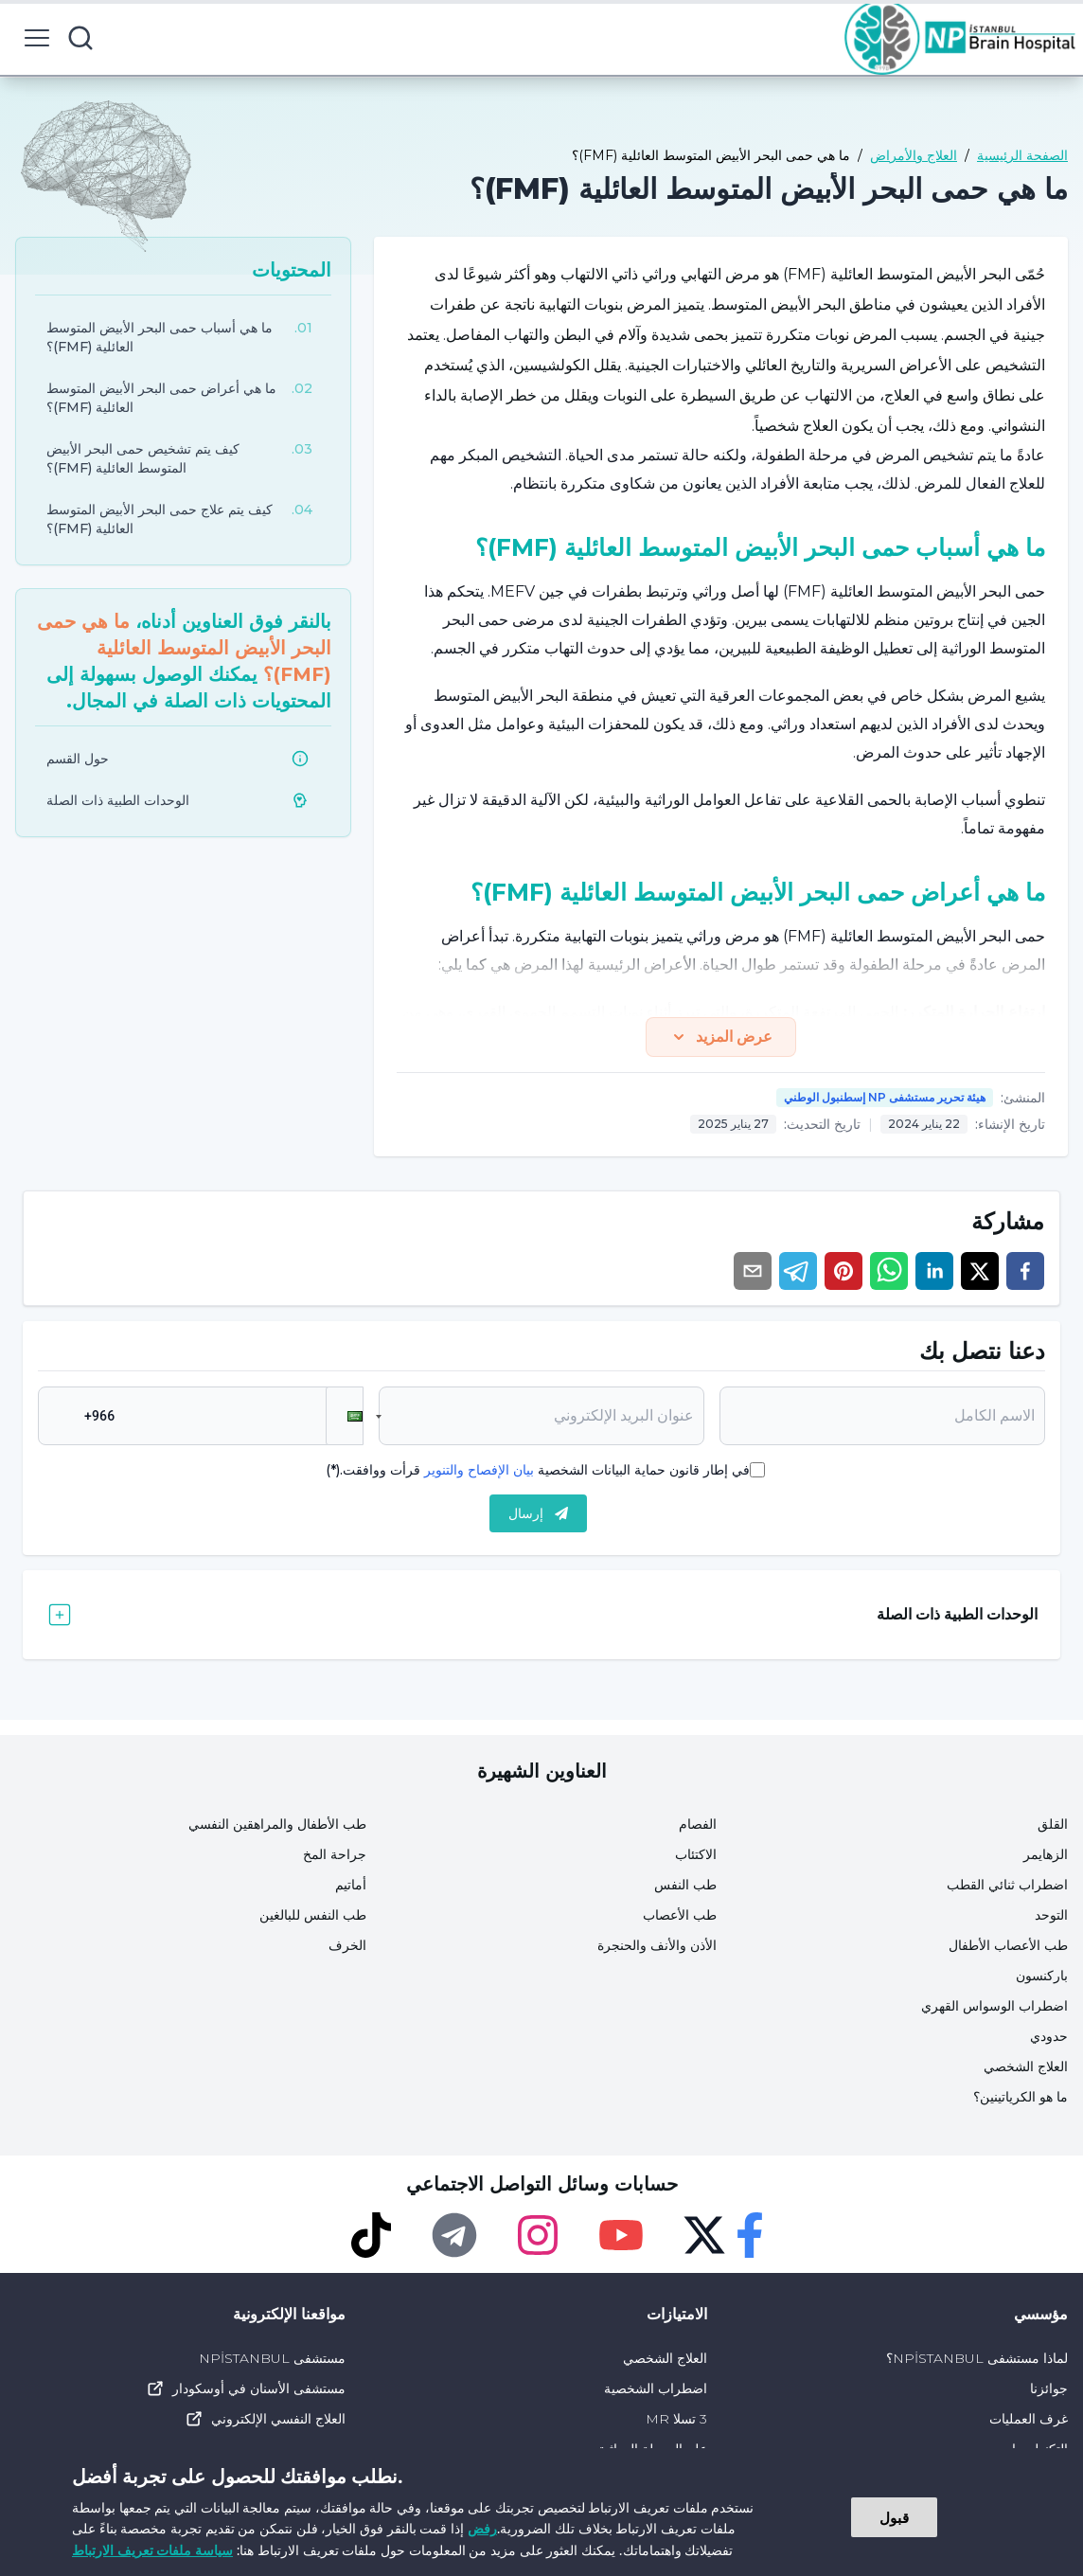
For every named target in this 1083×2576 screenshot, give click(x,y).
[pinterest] (843, 1271)
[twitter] (980, 1271)
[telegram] (798, 1271)
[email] (753, 1271)
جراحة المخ (334, 1854)
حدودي (1049, 2036)
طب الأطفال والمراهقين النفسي (277, 1824)
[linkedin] (934, 1271)
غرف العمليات (1028, 2418)
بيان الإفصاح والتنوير (479, 1469)
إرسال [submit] (538, 1513)
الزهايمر (1045, 1854)
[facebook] (1025, 1271)
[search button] (80, 38)
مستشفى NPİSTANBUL (272, 2358)
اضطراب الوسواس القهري (994, 2005)
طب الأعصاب (680, 1914)
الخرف (347, 1945)
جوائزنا (1049, 2388)
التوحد (1051, 1914)
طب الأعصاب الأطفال (1008, 1945)
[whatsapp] (889, 1271)
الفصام (698, 1824)
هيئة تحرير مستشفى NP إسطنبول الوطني (884, 1097)
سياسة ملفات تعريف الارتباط (152, 2550)
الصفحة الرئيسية (1022, 155)
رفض (482, 2528)
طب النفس (685, 1884)
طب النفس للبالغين (312, 1914)
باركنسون (1042, 1975)
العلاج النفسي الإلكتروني (265, 2418)
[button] (345, 1415)
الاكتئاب (696, 1854)
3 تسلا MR (676, 2418)
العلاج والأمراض (913, 155)
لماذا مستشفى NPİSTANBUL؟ (977, 2358)
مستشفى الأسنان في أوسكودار (246, 2388)
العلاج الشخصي (1026, 2066)
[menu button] (37, 38)
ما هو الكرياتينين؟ (1020, 2096)
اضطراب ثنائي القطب (1007, 1884)
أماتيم (350, 1884)
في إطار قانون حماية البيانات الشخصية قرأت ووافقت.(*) (538, 1469)
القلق (1053, 1824)
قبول (894, 2517)
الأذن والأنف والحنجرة (657, 1945)
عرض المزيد (720, 1037)
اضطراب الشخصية (655, 2388)
